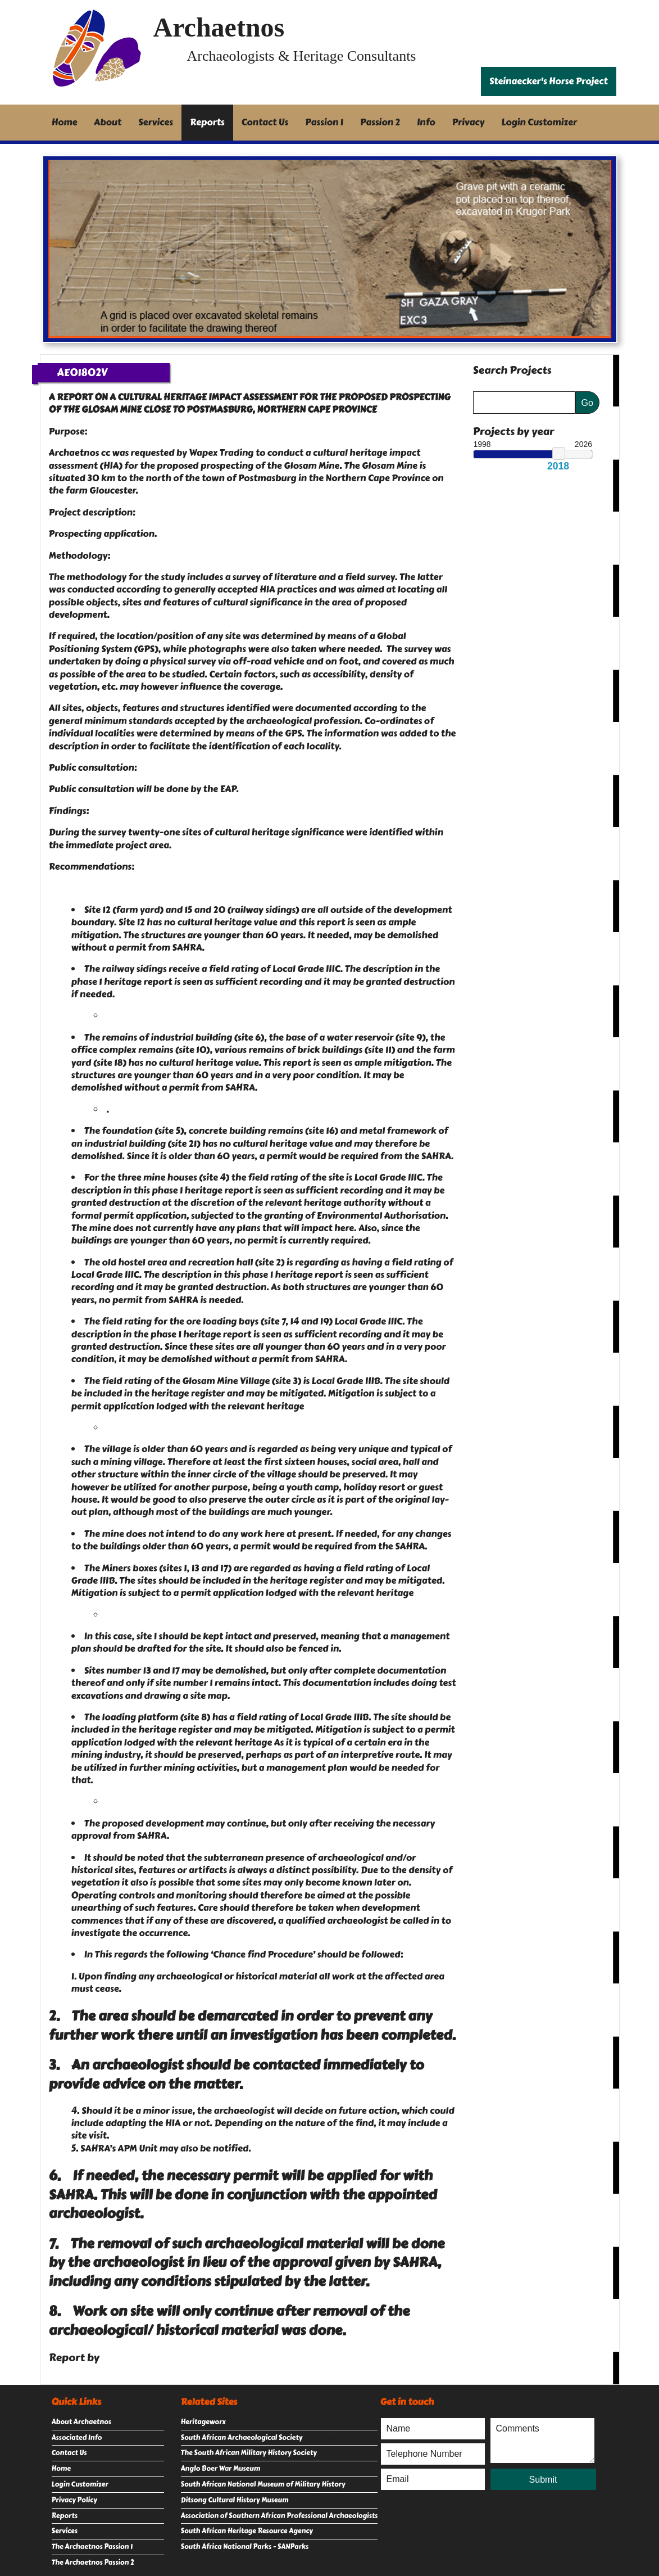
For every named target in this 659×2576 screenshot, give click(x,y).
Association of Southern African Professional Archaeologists (279, 2516)
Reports (207, 122)
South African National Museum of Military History (263, 2484)
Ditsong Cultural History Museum (235, 2500)
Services (155, 122)
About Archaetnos (81, 2422)
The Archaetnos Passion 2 (93, 2562)
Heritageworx (203, 2422)
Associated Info (77, 2438)
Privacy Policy (74, 2500)
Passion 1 (324, 122)
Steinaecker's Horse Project (548, 81)
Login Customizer (539, 122)
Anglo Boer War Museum (221, 2469)
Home (65, 122)
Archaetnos (219, 27)
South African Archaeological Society (242, 2438)
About (107, 122)
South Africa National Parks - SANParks (245, 2547)
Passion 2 (380, 122)
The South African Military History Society (249, 2453)
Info (426, 122)
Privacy (468, 122)
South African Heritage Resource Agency (247, 2531)
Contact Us (265, 122)
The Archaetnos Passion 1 (92, 2547)
